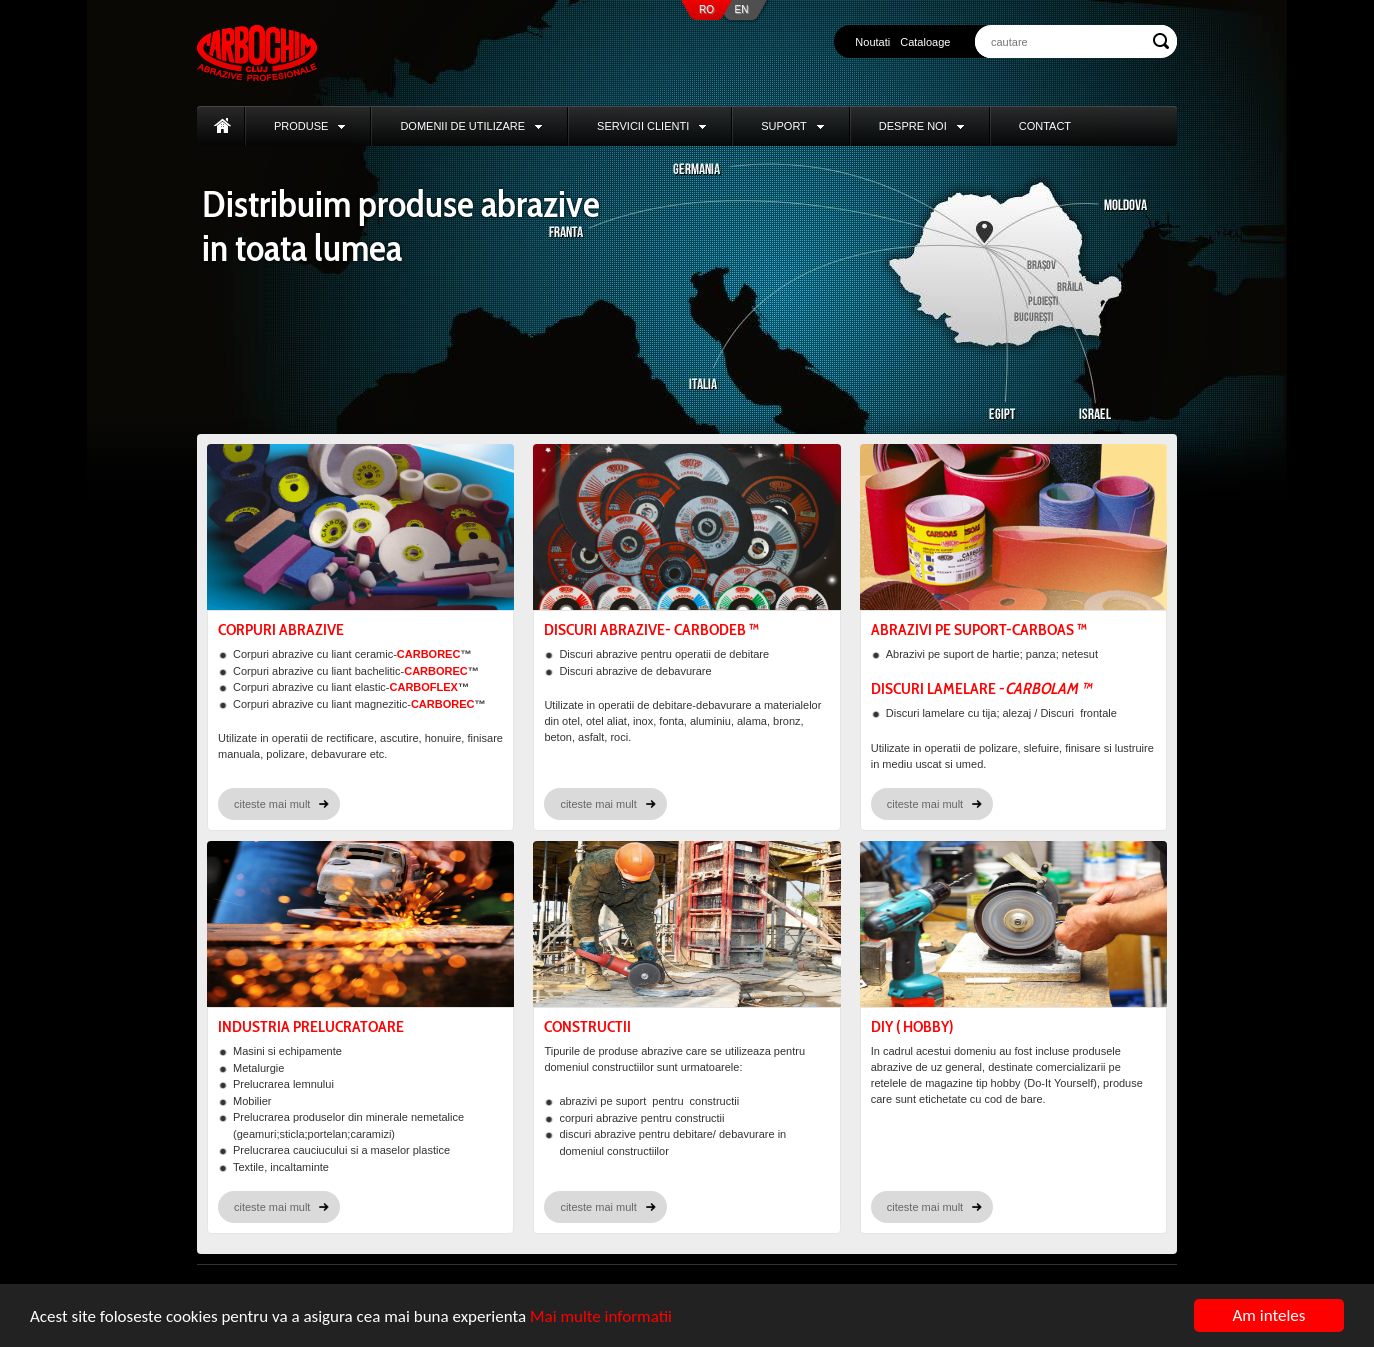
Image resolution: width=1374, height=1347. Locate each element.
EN (742, 9)
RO (706, 9)
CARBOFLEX (424, 687)
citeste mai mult (272, 804)
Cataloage (925, 42)
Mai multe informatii (601, 1316)
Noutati (872, 42)
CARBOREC (429, 654)
